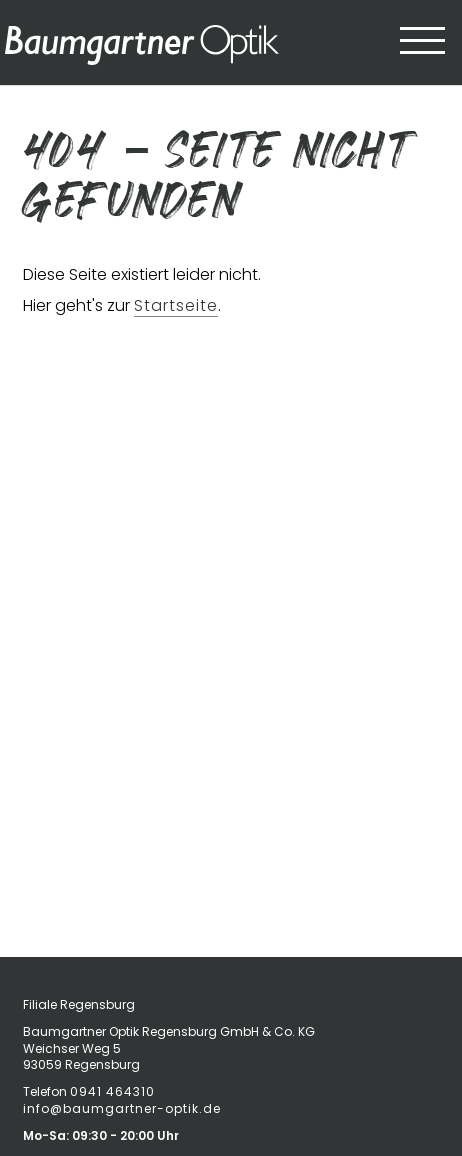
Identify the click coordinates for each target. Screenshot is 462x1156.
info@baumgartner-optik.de (122, 1108)
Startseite (176, 305)
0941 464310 (112, 1091)
